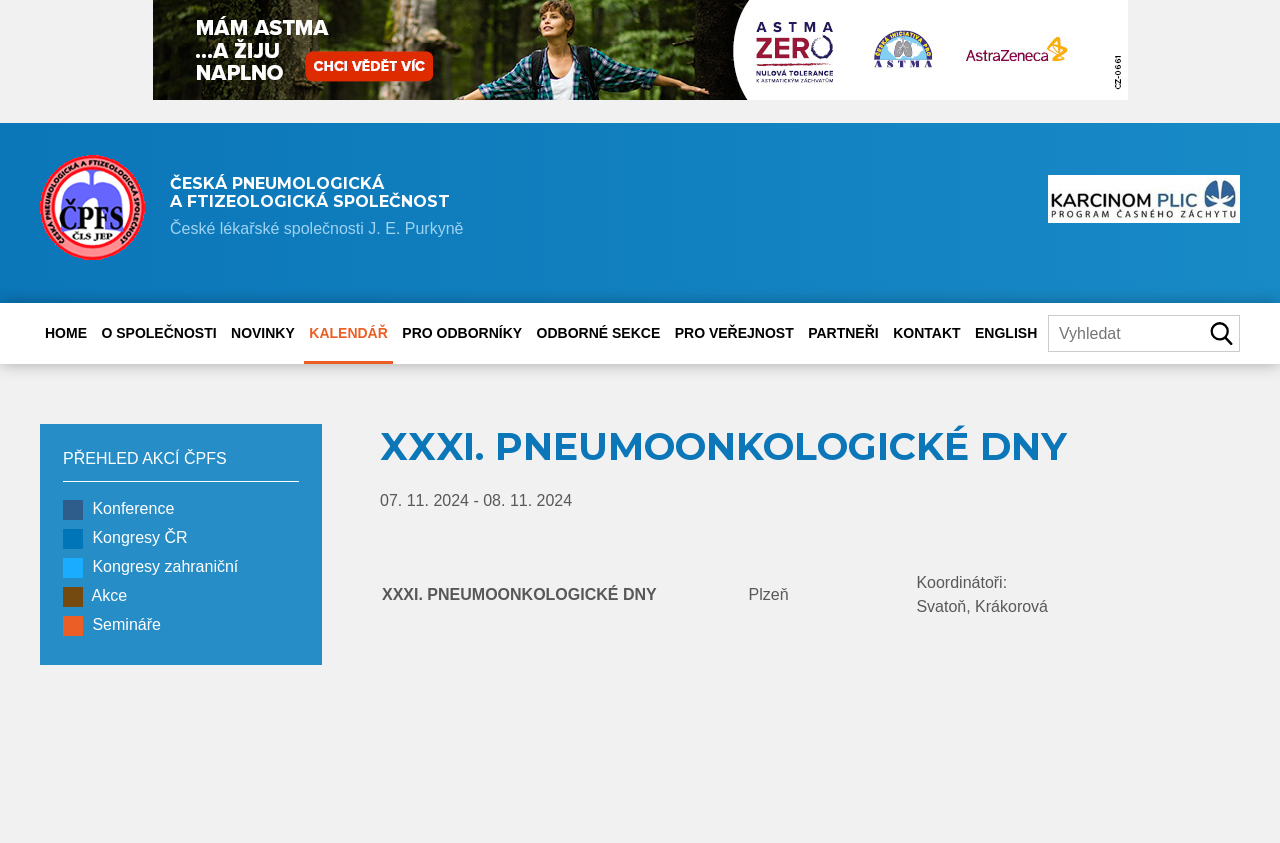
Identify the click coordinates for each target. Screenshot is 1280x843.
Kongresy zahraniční (150, 568)
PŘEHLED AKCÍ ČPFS (145, 458)
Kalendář (348, 333)
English (1006, 333)
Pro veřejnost (734, 333)
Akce (95, 597)
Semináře (112, 626)
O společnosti (158, 333)
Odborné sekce (599, 333)
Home (66, 333)
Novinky (263, 333)
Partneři (843, 333)
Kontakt (926, 333)
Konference (118, 510)
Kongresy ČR (125, 539)
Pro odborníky (462, 333)
